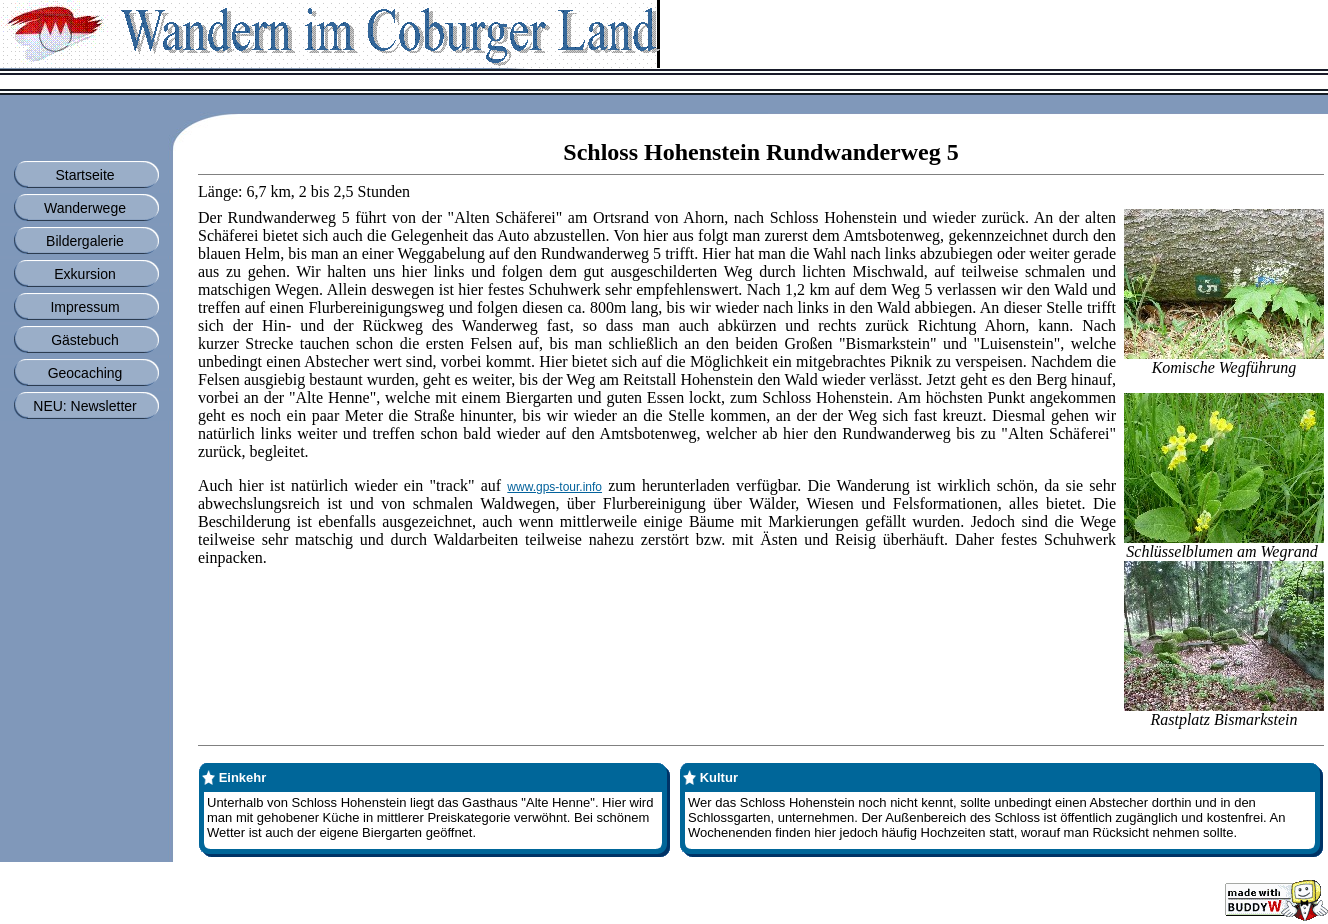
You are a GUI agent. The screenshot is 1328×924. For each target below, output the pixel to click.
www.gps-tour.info (554, 487)
